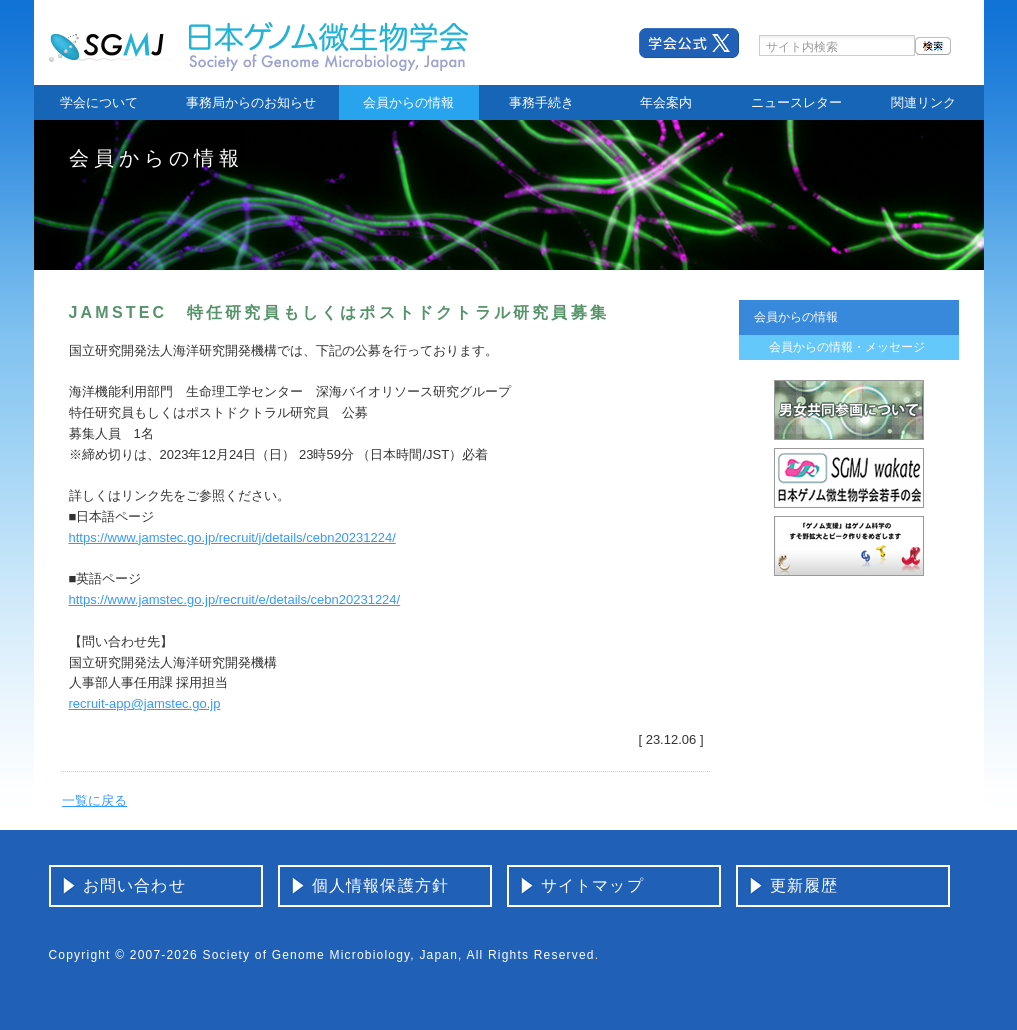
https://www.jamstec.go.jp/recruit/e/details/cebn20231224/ (235, 599)
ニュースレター (796, 102)
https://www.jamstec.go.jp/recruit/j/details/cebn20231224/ (232, 537)
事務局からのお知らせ (251, 102)
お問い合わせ (134, 885)
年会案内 (666, 102)
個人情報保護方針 (381, 885)
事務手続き (541, 102)
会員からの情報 (408, 102)
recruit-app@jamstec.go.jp (145, 703)
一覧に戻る (94, 800)
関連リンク (923, 102)
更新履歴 (804, 885)
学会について (99, 102)
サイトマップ (592, 885)
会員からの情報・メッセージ (847, 347)
